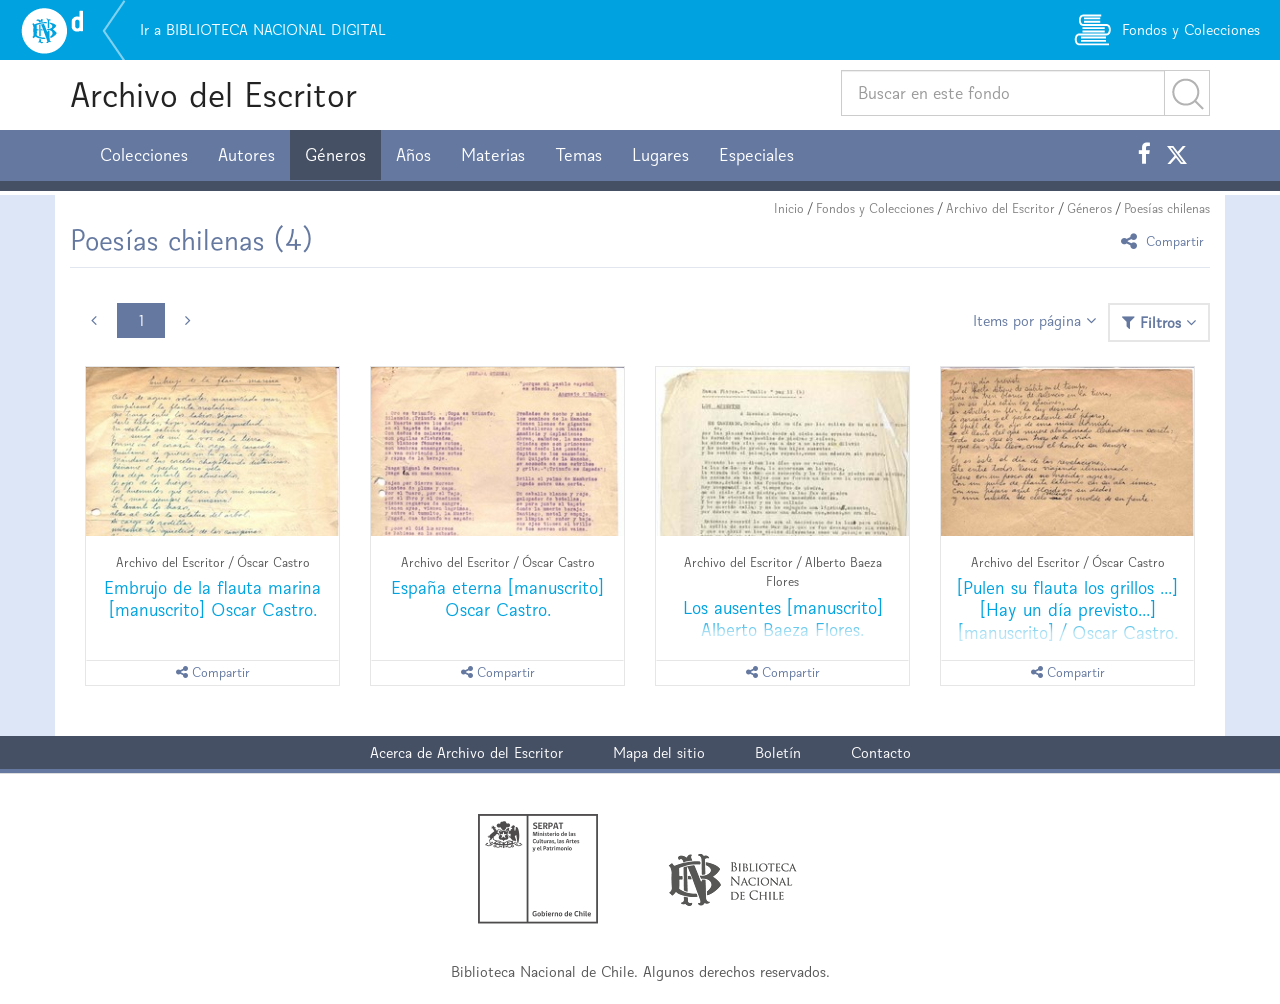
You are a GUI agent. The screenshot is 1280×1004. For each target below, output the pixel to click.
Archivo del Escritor (213, 94)
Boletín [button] (778, 752)
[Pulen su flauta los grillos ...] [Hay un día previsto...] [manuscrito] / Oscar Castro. (1067, 609)
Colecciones (144, 155)
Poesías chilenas (1167, 208)
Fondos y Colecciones (875, 208)
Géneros (335, 155)
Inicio (789, 208)
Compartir (1165, 240)
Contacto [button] (881, 752)
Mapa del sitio (659, 752)
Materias (493, 155)
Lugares (660, 155)
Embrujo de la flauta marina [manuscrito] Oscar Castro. (212, 598)
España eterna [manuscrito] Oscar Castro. (497, 598)
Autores (246, 155)
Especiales (756, 155)
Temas (578, 155)
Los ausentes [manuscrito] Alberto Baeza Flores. (783, 618)
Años (413, 155)
